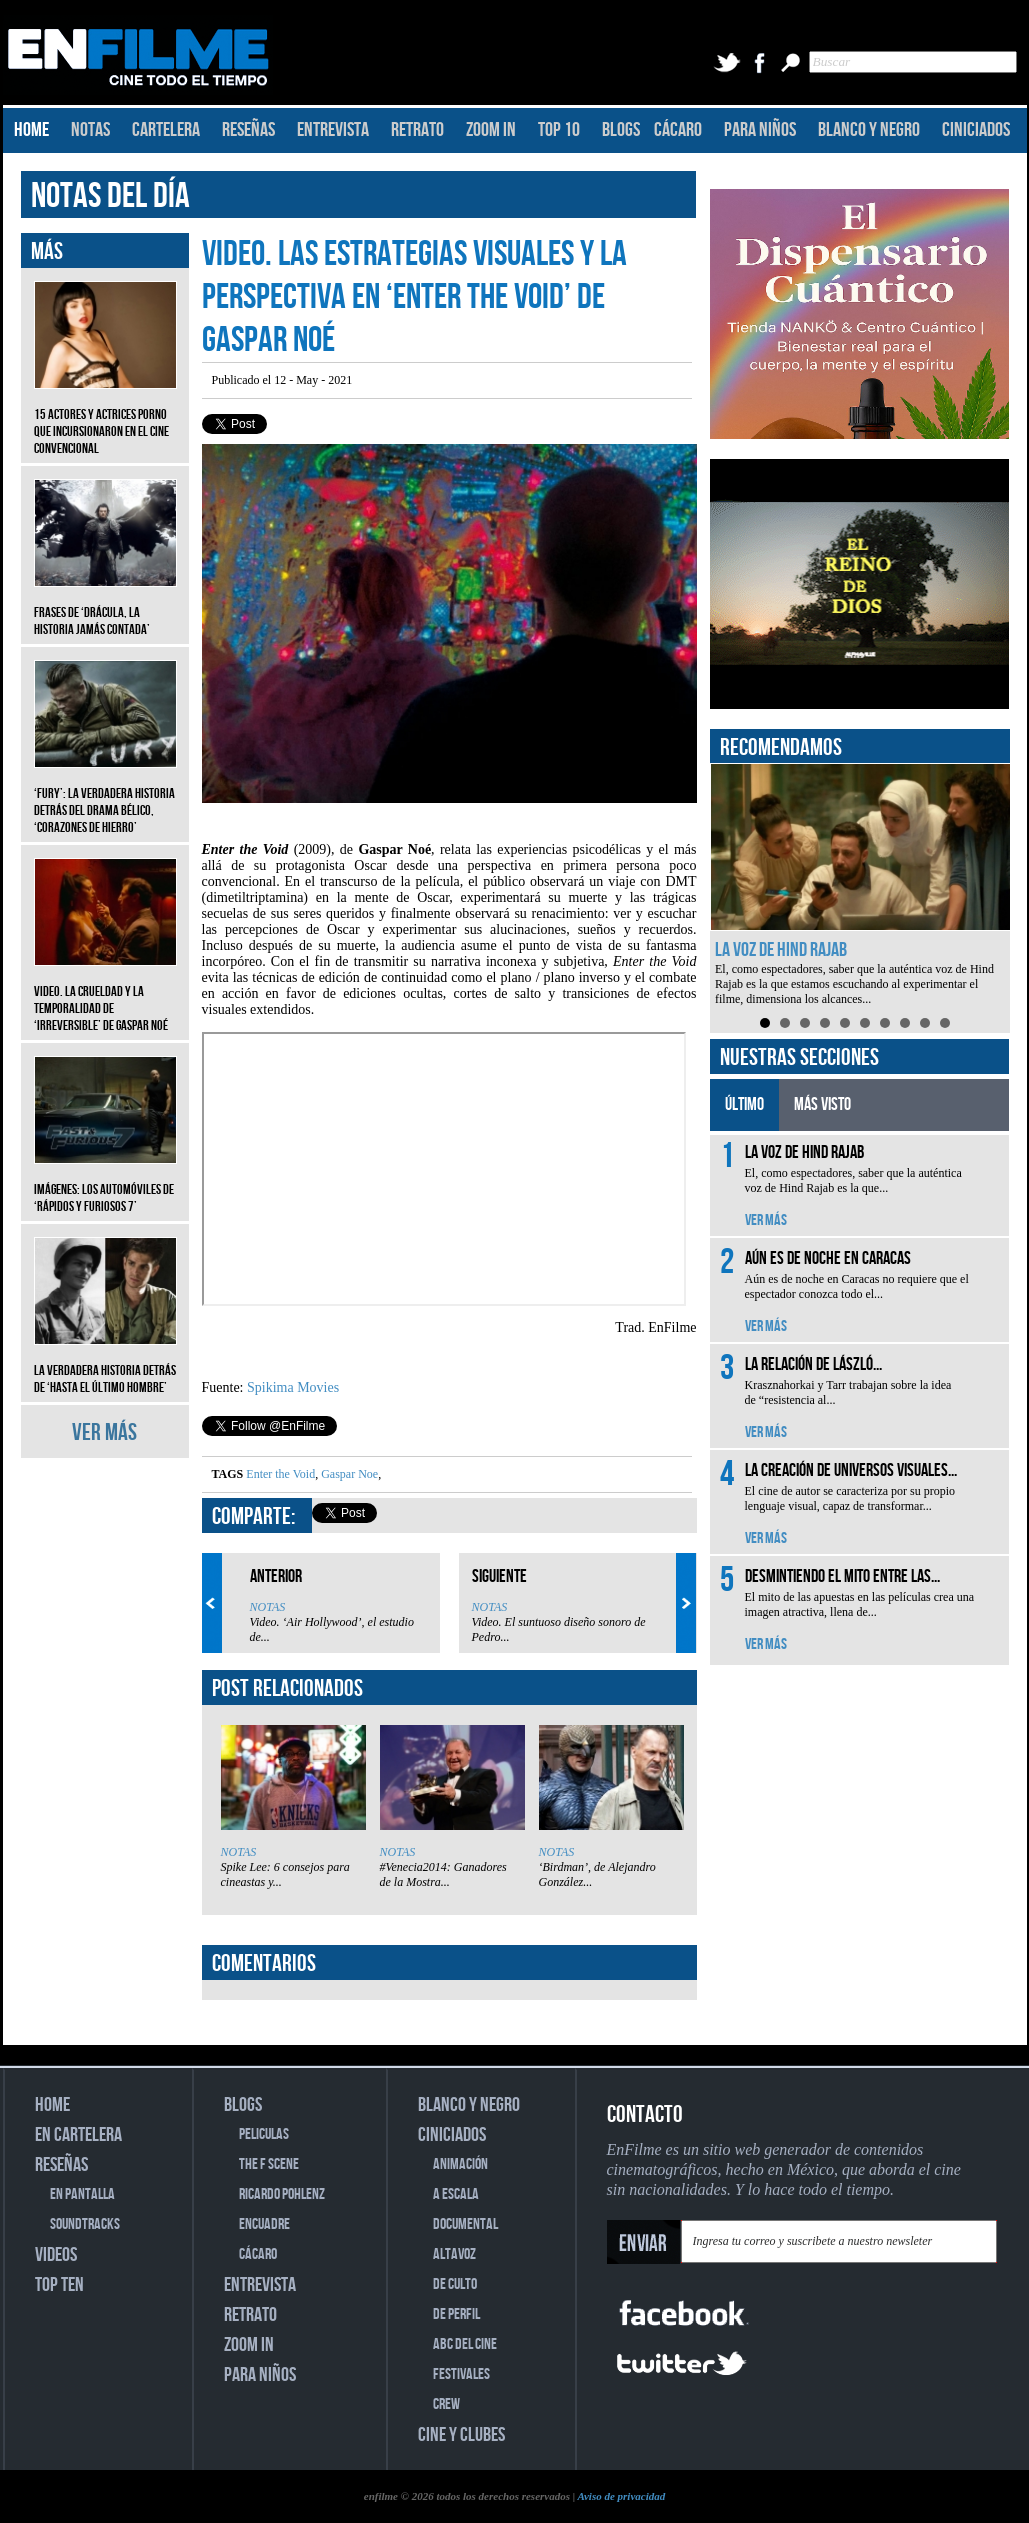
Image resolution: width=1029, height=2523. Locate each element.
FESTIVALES (461, 2374)
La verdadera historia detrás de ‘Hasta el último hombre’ (105, 1364)
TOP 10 (559, 130)
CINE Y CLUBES (461, 2435)
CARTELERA (166, 130)
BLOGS (621, 130)
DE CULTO (455, 2284)
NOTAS (90, 130)
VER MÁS (104, 1432)
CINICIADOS (976, 130)
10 (945, 1023)
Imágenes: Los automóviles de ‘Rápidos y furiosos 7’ (105, 1183)
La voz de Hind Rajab (781, 950)
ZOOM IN (491, 130)
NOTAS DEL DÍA (110, 196)
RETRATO (417, 130)
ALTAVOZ (454, 2254)
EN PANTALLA (82, 2194)
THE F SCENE (269, 2164)
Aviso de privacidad (621, 2496)
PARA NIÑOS (760, 130)
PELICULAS (264, 2134)
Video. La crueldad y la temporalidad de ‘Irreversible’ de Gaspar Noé (105, 993)
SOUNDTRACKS (85, 2224)
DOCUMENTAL (465, 2224)
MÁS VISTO (822, 1104)
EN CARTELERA (78, 2135)
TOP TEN (59, 2285)
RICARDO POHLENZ (282, 2194)
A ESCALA (456, 2194)
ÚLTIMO (744, 1104)
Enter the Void (280, 1474)
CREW (446, 2404)
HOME (31, 130)
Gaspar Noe (348, 1474)
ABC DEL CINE (465, 2344)
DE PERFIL (456, 2314)
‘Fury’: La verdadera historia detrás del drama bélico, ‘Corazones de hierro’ (105, 795)
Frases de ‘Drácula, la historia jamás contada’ (105, 606)
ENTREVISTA (333, 130)
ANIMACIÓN (460, 2164)
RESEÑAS (248, 130)
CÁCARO (678, 130)
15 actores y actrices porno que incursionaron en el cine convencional (105, 416)
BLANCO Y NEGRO (869, 130)
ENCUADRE (264, 2224)
